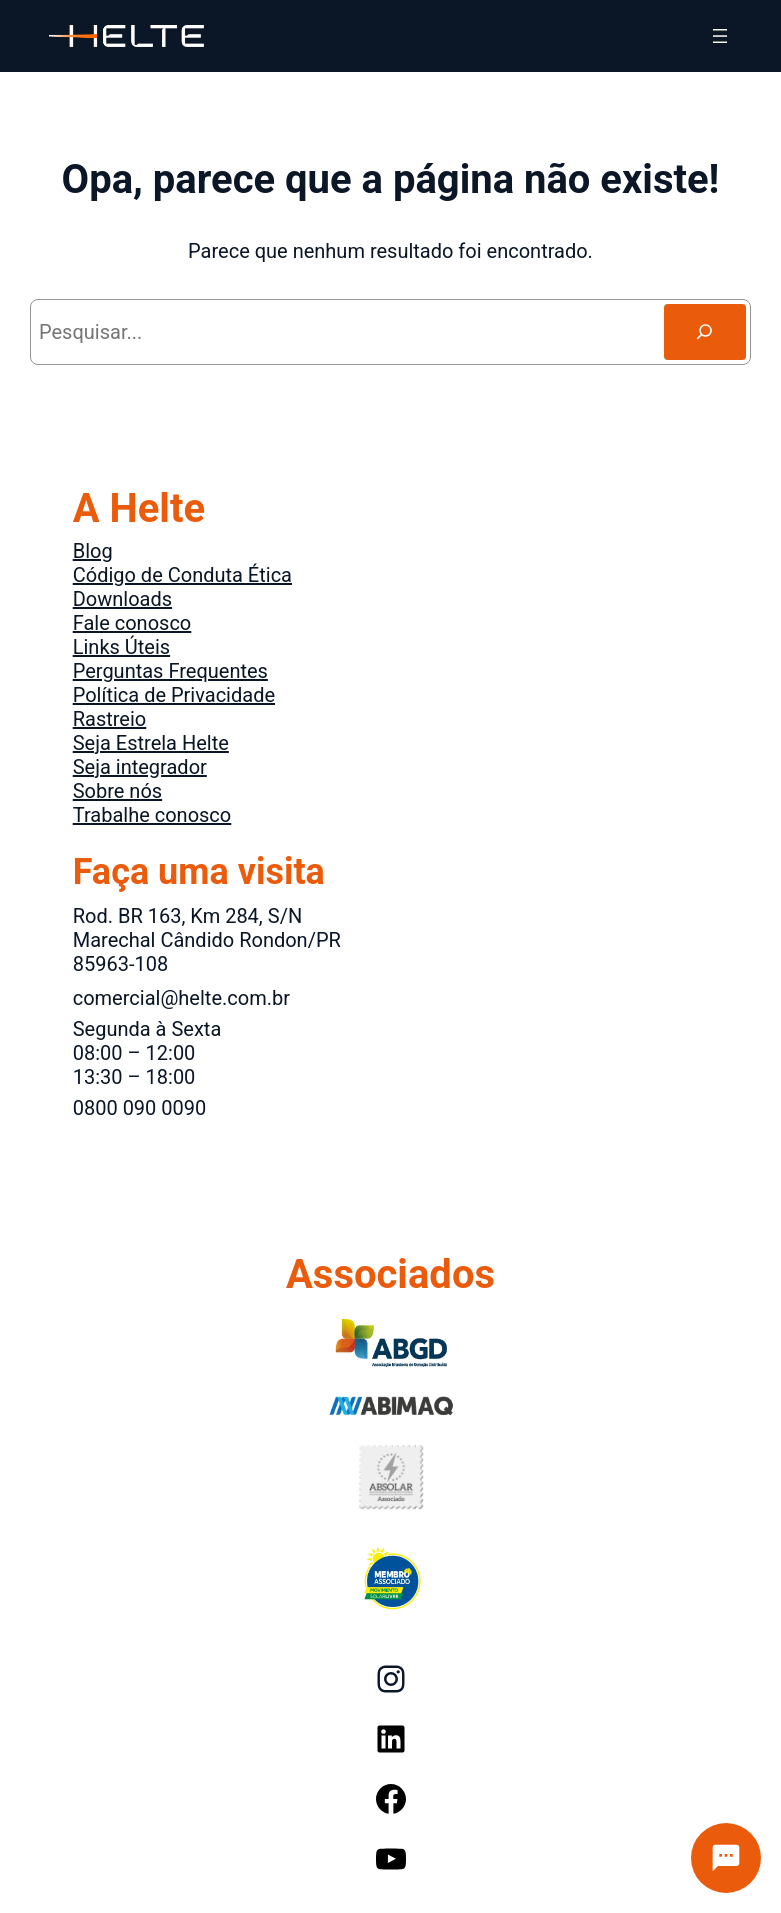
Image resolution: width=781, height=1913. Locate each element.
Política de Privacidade (174, 695)
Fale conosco (132, 623)
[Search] (705, 332)
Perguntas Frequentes (170, 671)
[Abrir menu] (720, 36)
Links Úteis (121, 647)
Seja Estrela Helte (151, 743)
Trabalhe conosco (152, 815)
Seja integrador (140, 767)
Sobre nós (117, 791)
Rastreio (110, 719)
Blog (93, 551)
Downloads (122, 599)
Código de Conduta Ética (182, 575)
